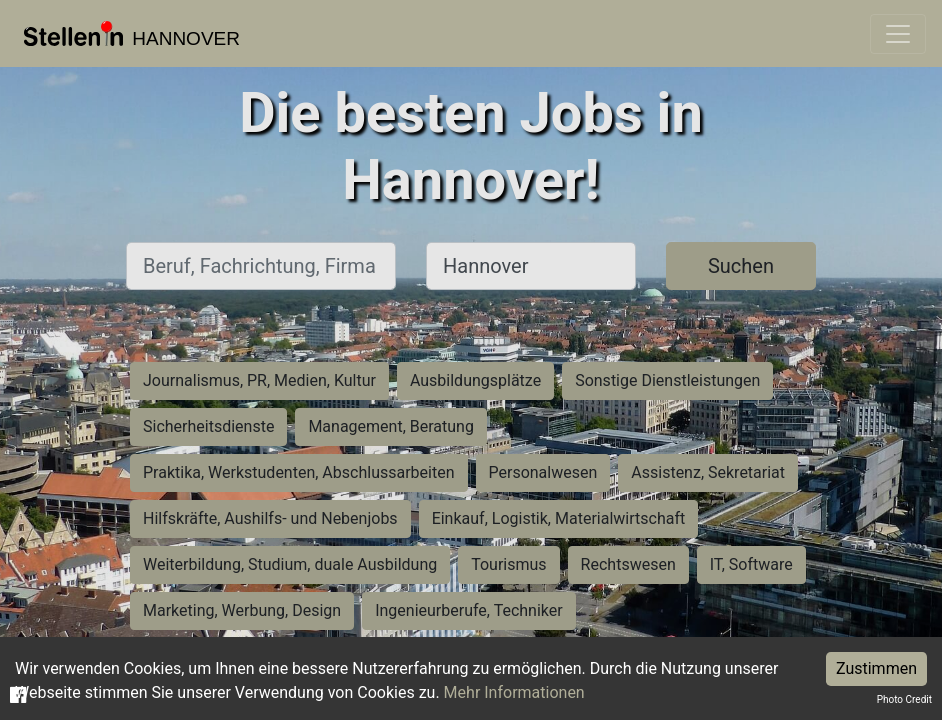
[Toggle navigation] (898, 34)
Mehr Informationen (514, 692)
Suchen (741, 266)
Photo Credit (904, 699)
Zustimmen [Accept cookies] (876, 668)
